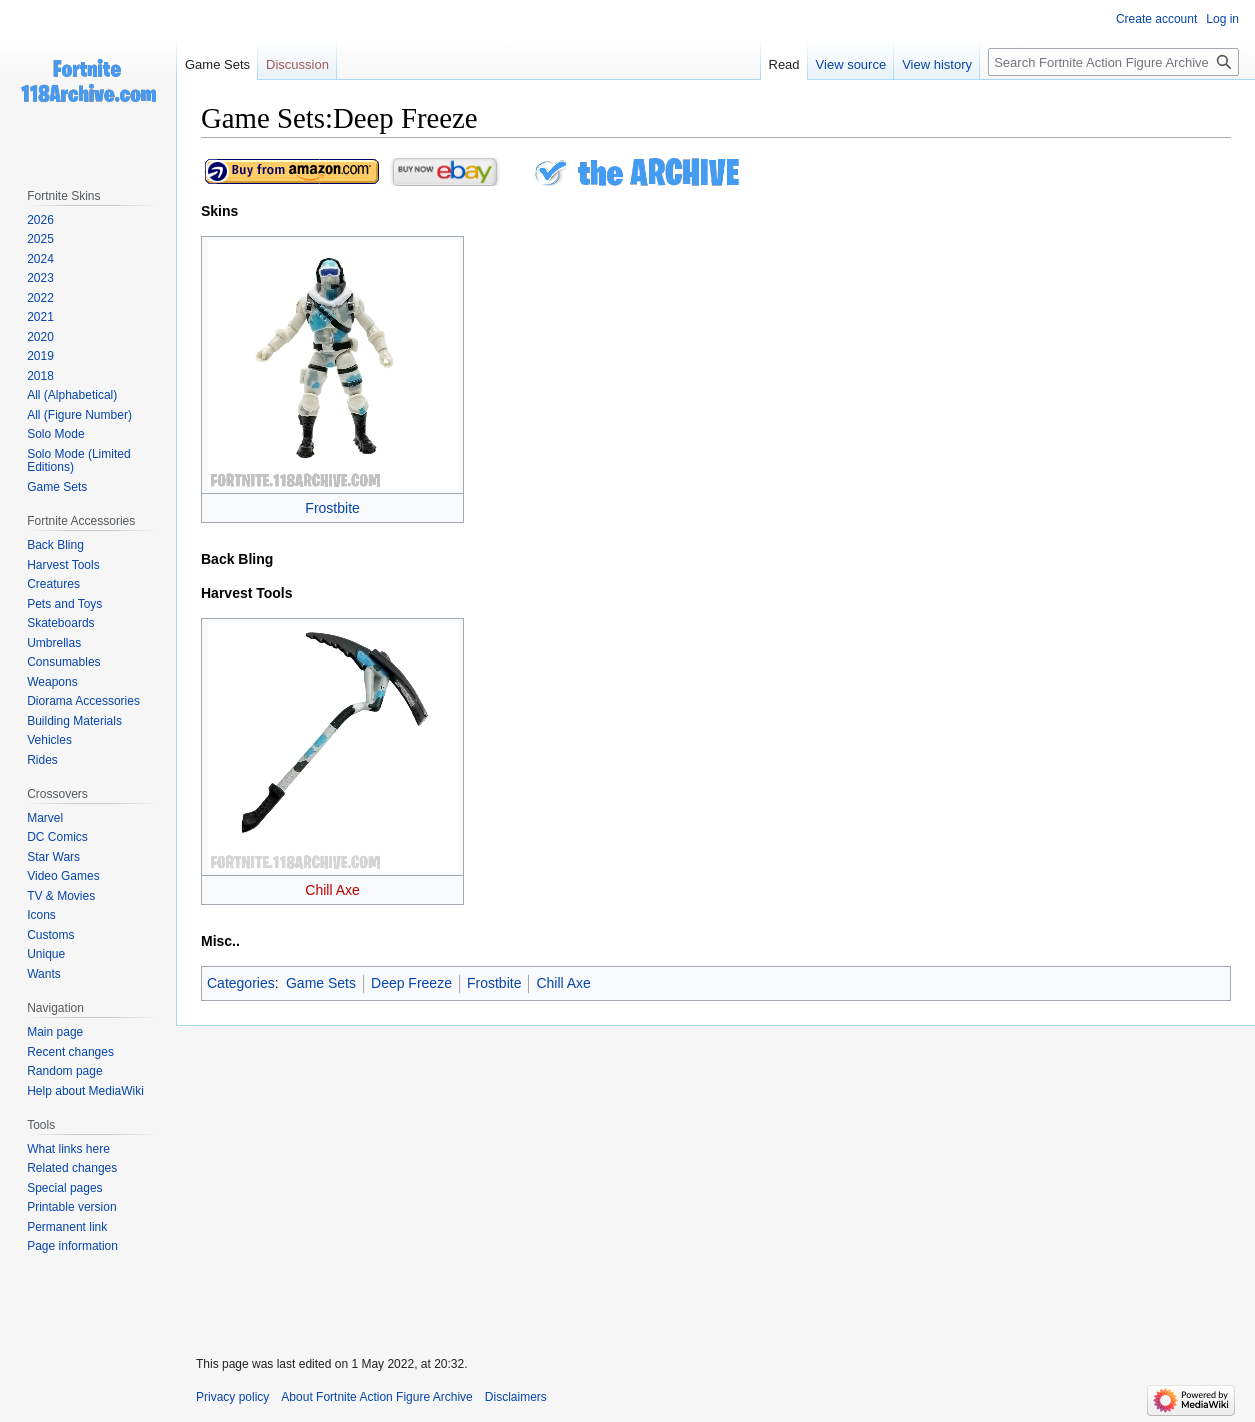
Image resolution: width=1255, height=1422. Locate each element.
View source (851, 64)
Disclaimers (516, 1397)
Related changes (72, 1168)
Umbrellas (54, 643)
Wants (44, 974)
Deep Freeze (411, 983)
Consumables (63, 662)
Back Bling (55, 545)
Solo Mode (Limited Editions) (78, 461)
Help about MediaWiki (85, 1091)
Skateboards (60, 623)
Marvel (45, 818)
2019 (40, 356)
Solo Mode (55, 434)
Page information (72, 1246)
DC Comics (57, 837)
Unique (46, 954)
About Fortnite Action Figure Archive (376, 1397)
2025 (40, 239)
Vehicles (49, 740)
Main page (55, 1032)
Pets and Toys (64, 604)
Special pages (64, 1188)
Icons (41, 915)
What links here (68, 1149)
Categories (241, 983)
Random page (64, 1071)
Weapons (52, 682)
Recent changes (70, 1052)
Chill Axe (332, 890)
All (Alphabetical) (72, 395)
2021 (40, 317)
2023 (40, 278)
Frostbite (332, 508)
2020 (40, 337)
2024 (40, 259)
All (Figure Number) (79, 415)
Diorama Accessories (83, 701)
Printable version (71, 1207)
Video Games (63, 876)
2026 (40, 220)
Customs (50, 935)
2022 (40, 298)
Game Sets (321, 983)
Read (784, 64)
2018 (40, 376)
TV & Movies (61, 896)
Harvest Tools (63, 565)
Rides (42, 760)
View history (937, 64)
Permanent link (67, 1227)
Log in (1222, 19)
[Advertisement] (715, 1178)
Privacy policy (232, 1397)
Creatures (53, 584)
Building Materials (74, 721)
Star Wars (53, 857)
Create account (1156, 19)
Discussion (297, 64)
